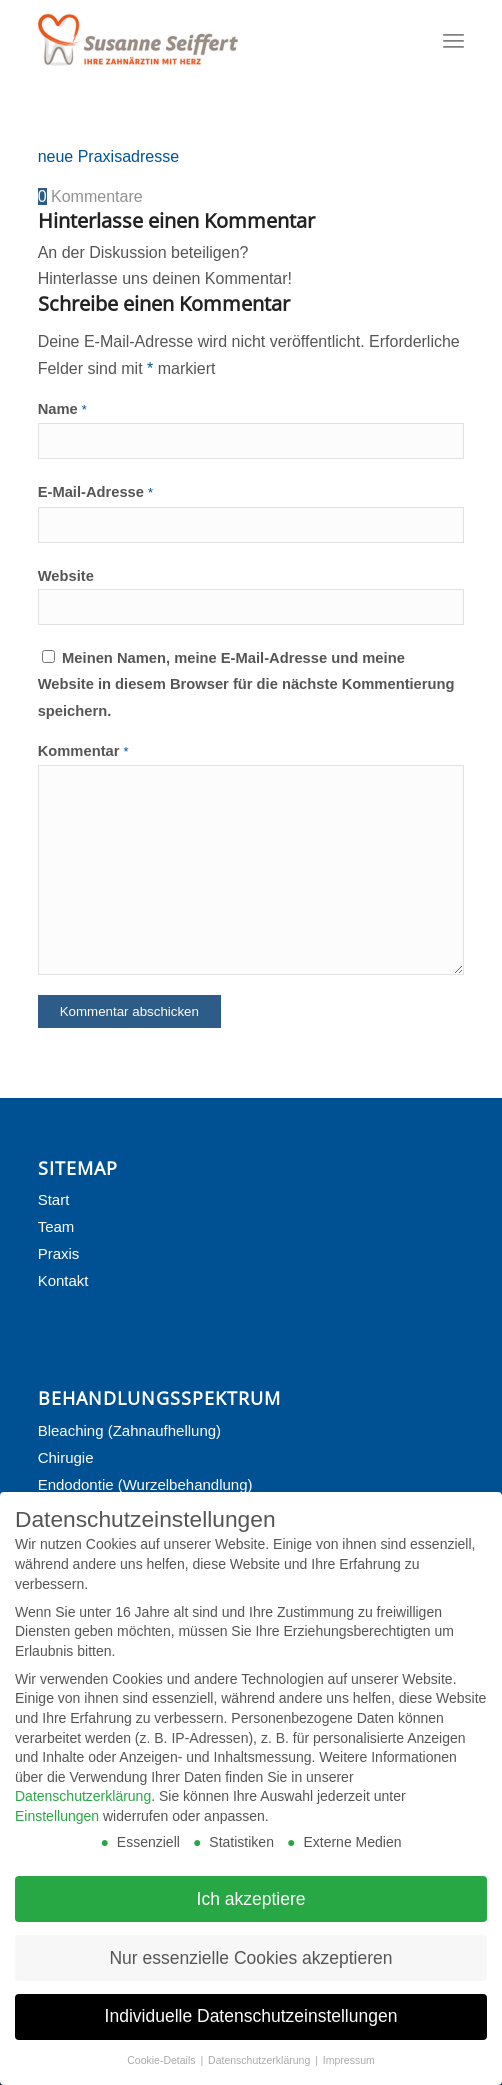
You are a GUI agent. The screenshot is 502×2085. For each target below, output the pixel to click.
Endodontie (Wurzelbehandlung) (145, 1484)
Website (66, 576)
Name (62, 409)
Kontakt (63, 1280)
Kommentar (83, 751)
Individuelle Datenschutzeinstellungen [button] (251, 2028)
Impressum (349, 2072)
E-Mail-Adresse (96, 492)
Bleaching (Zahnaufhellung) (129, 1430)
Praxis (59, 1253)
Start (54, 1199)
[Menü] (453, 40)
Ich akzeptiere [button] (251, 1911)
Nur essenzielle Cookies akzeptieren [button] (250, 1969)
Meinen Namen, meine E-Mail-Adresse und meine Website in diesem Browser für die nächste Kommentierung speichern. (246, 684)
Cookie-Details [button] (162, 2072)
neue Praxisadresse (108, 156)
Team (56, 1226)
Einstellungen (57, 1828)
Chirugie (66, 1457)
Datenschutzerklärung (83, 1808)
